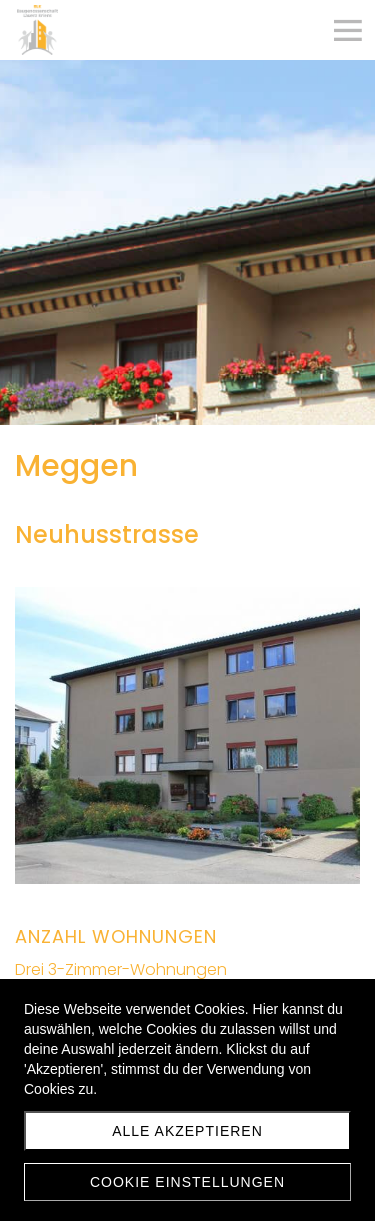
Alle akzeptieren (187, 1131)
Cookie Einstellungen (187, 1182)
